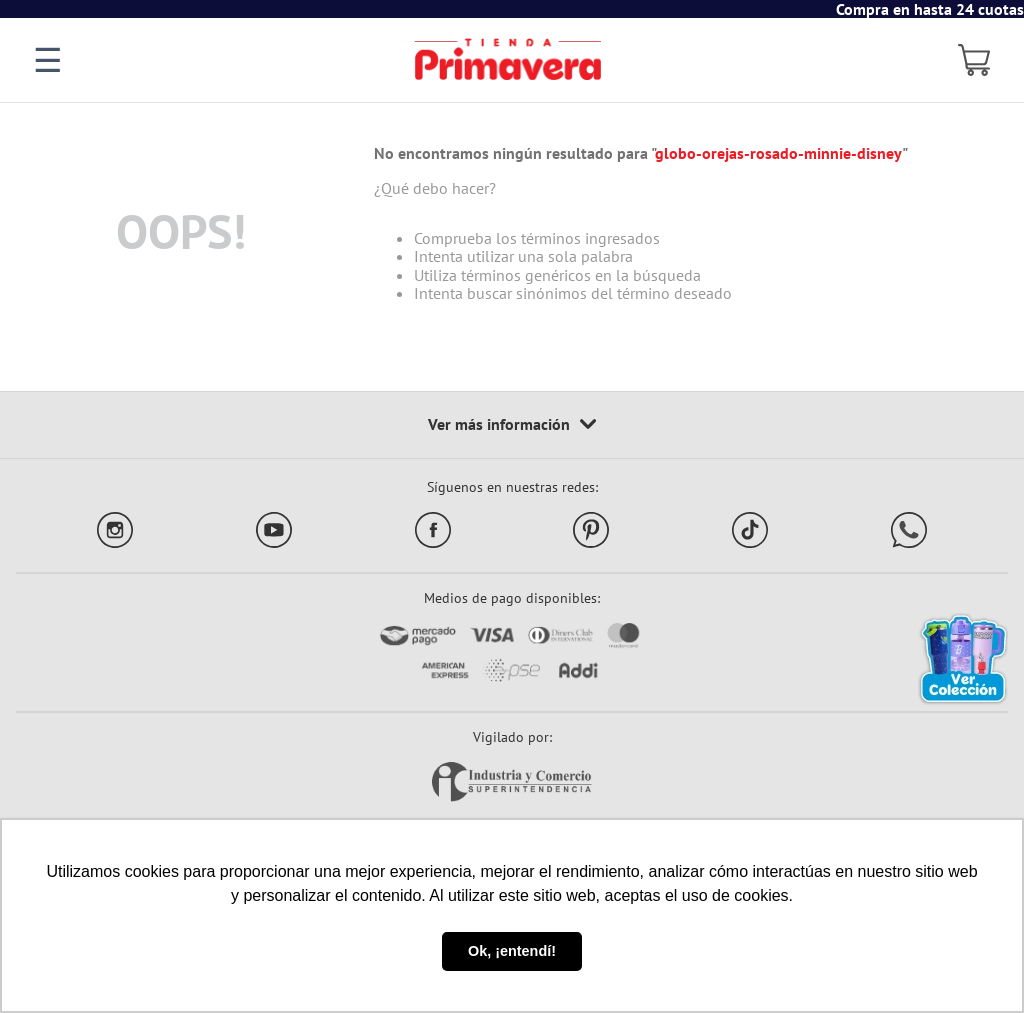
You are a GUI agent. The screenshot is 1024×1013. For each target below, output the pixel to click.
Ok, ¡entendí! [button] (512, 951)
